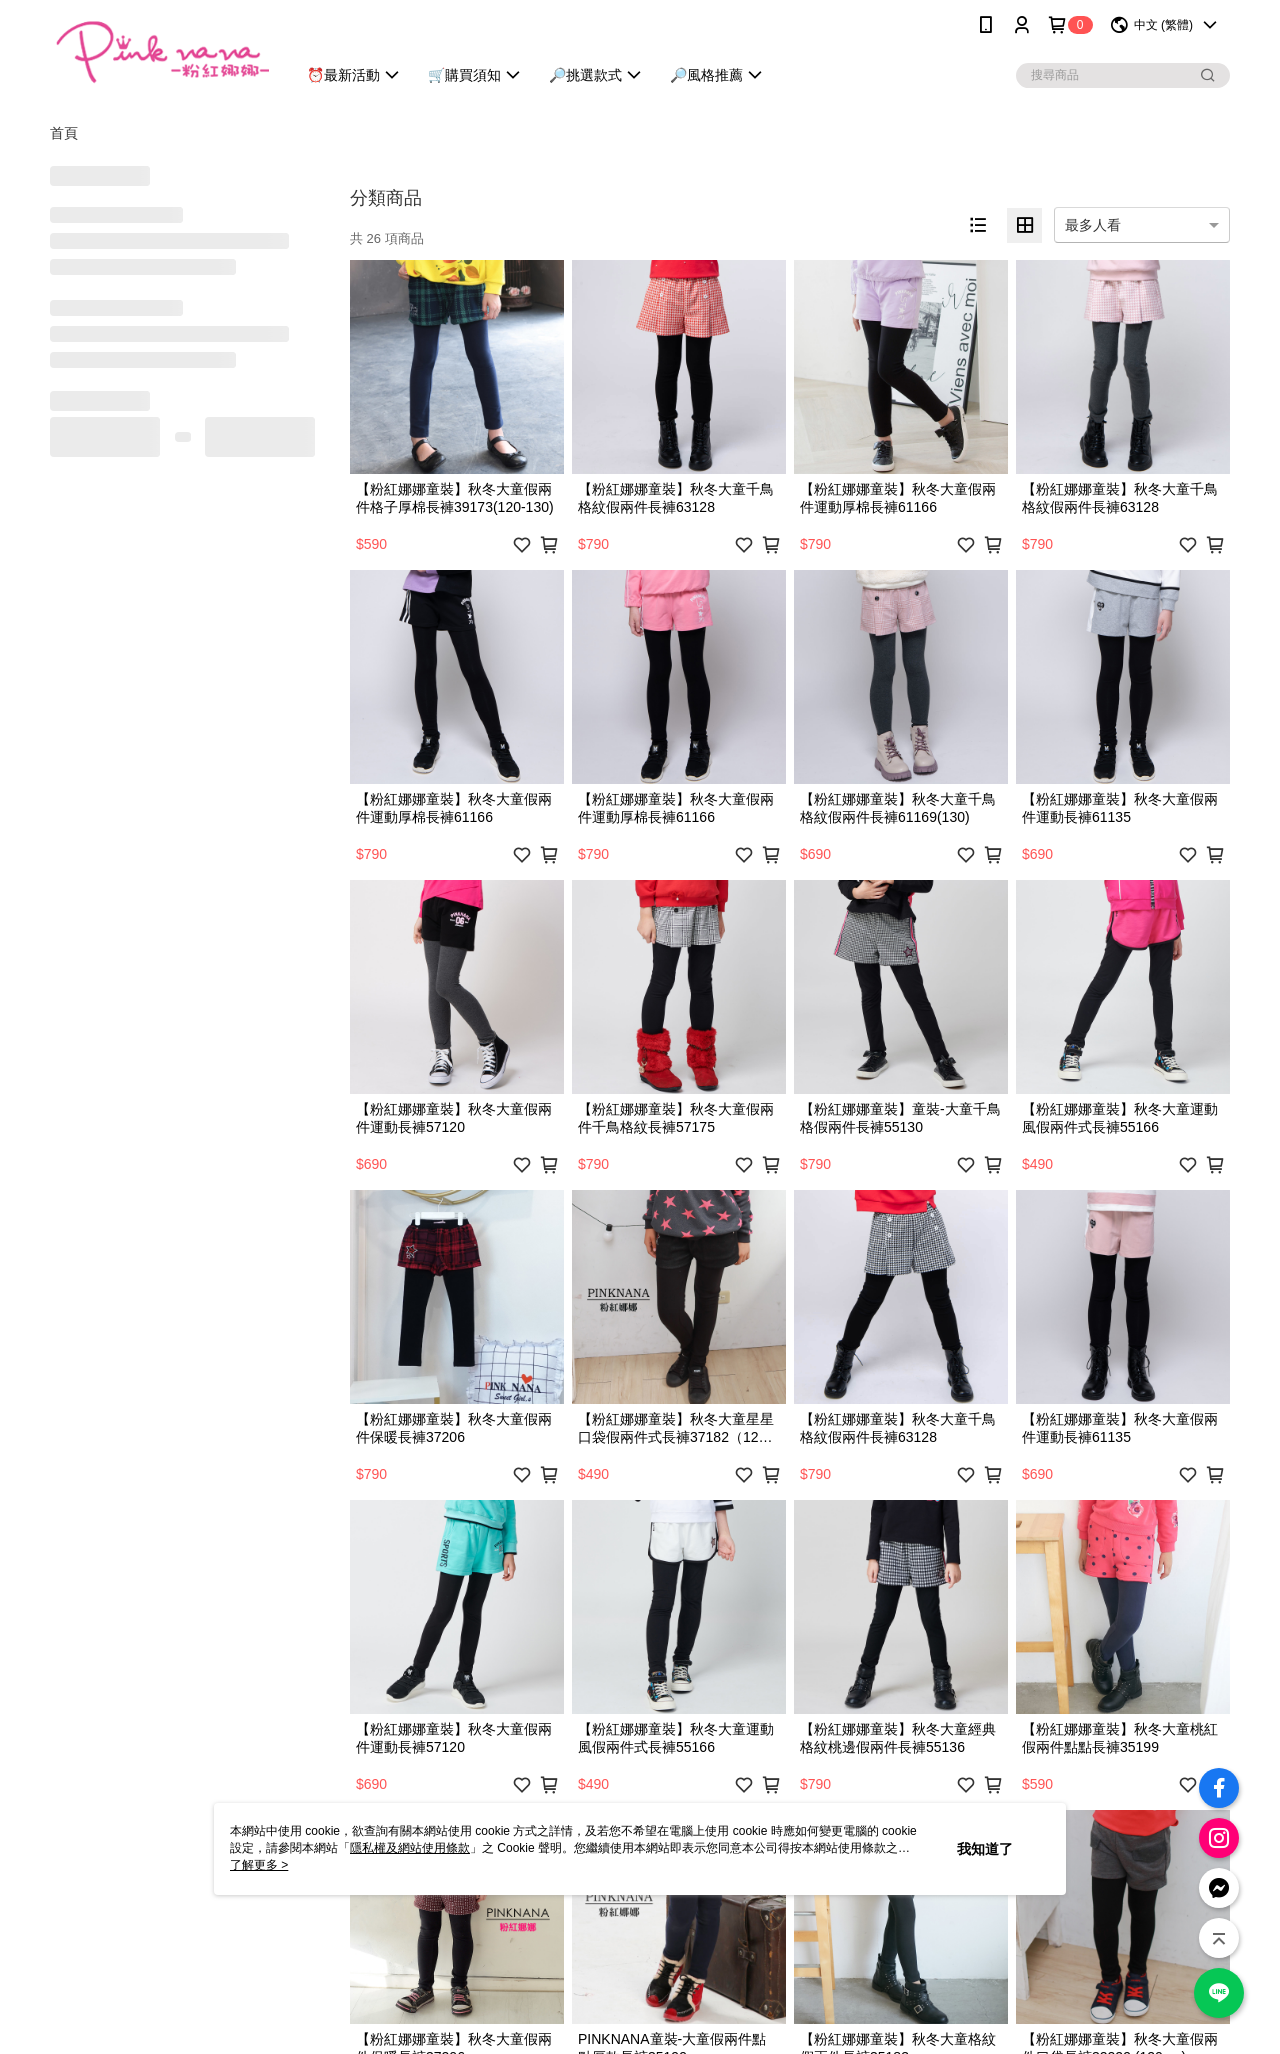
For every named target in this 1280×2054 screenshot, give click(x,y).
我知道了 (985, 1849)
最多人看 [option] (1093, 225)
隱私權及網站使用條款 (410, 1848)
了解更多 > (259, 1865)
